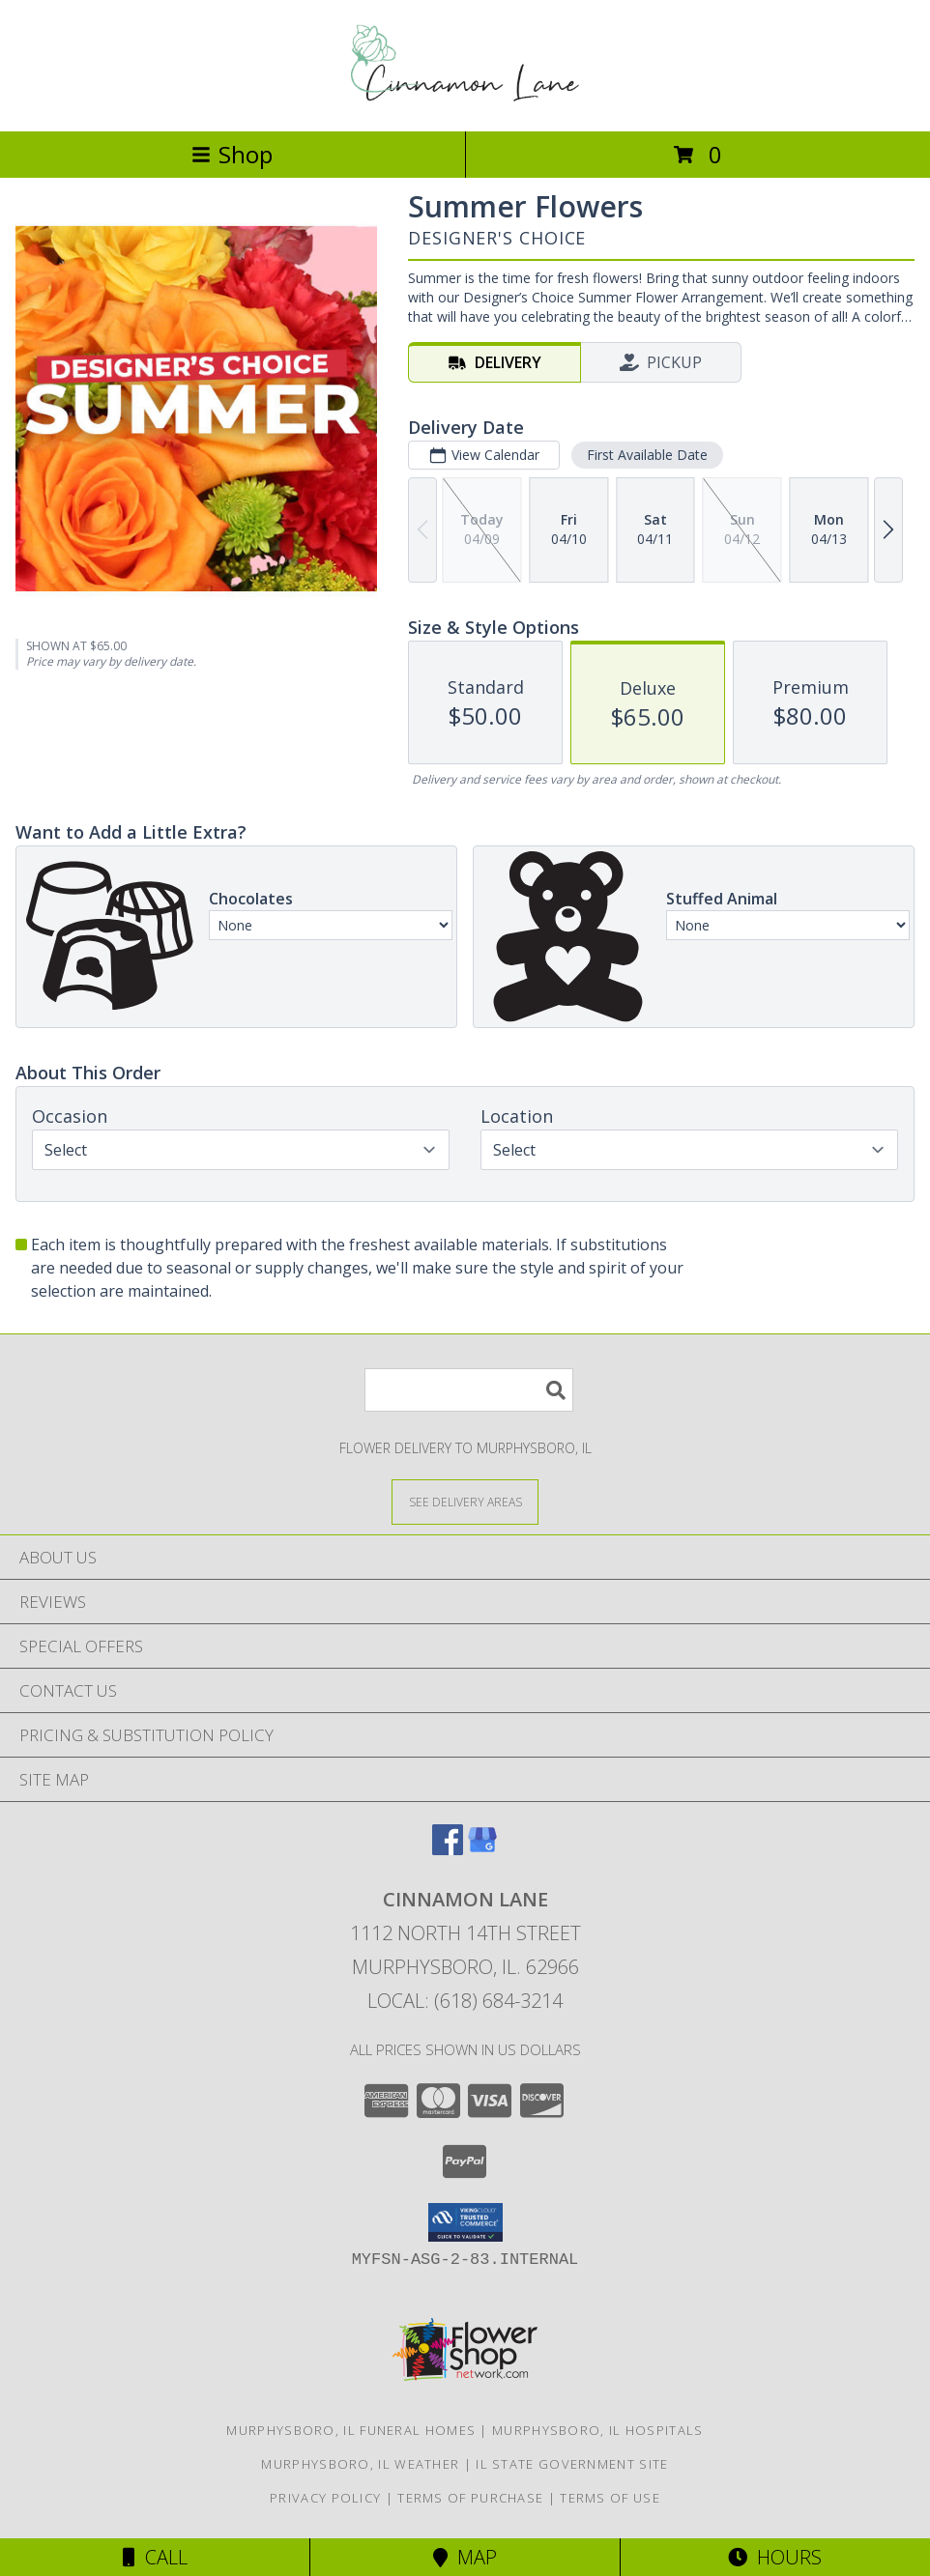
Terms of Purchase (470, 2497)
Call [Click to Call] (155, 2557)
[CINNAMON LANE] (465, 103)
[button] (465, 2222)
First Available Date (647, 454)
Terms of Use (610, 2497)
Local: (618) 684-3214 (465, 2001)
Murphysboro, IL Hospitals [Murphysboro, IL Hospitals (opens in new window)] (598, 2430)
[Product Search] (468, 1390)
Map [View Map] (465, 2557)
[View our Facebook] (447, 1849)
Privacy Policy (325, 2497)
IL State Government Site (572, 2464)
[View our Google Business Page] (482, 1849)
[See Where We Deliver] (465, 1501)
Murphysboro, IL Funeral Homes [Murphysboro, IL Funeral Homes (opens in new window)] (351, 2430)
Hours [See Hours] (775, 2557)
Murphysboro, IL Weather (360, 2464)
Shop (232, 154)
